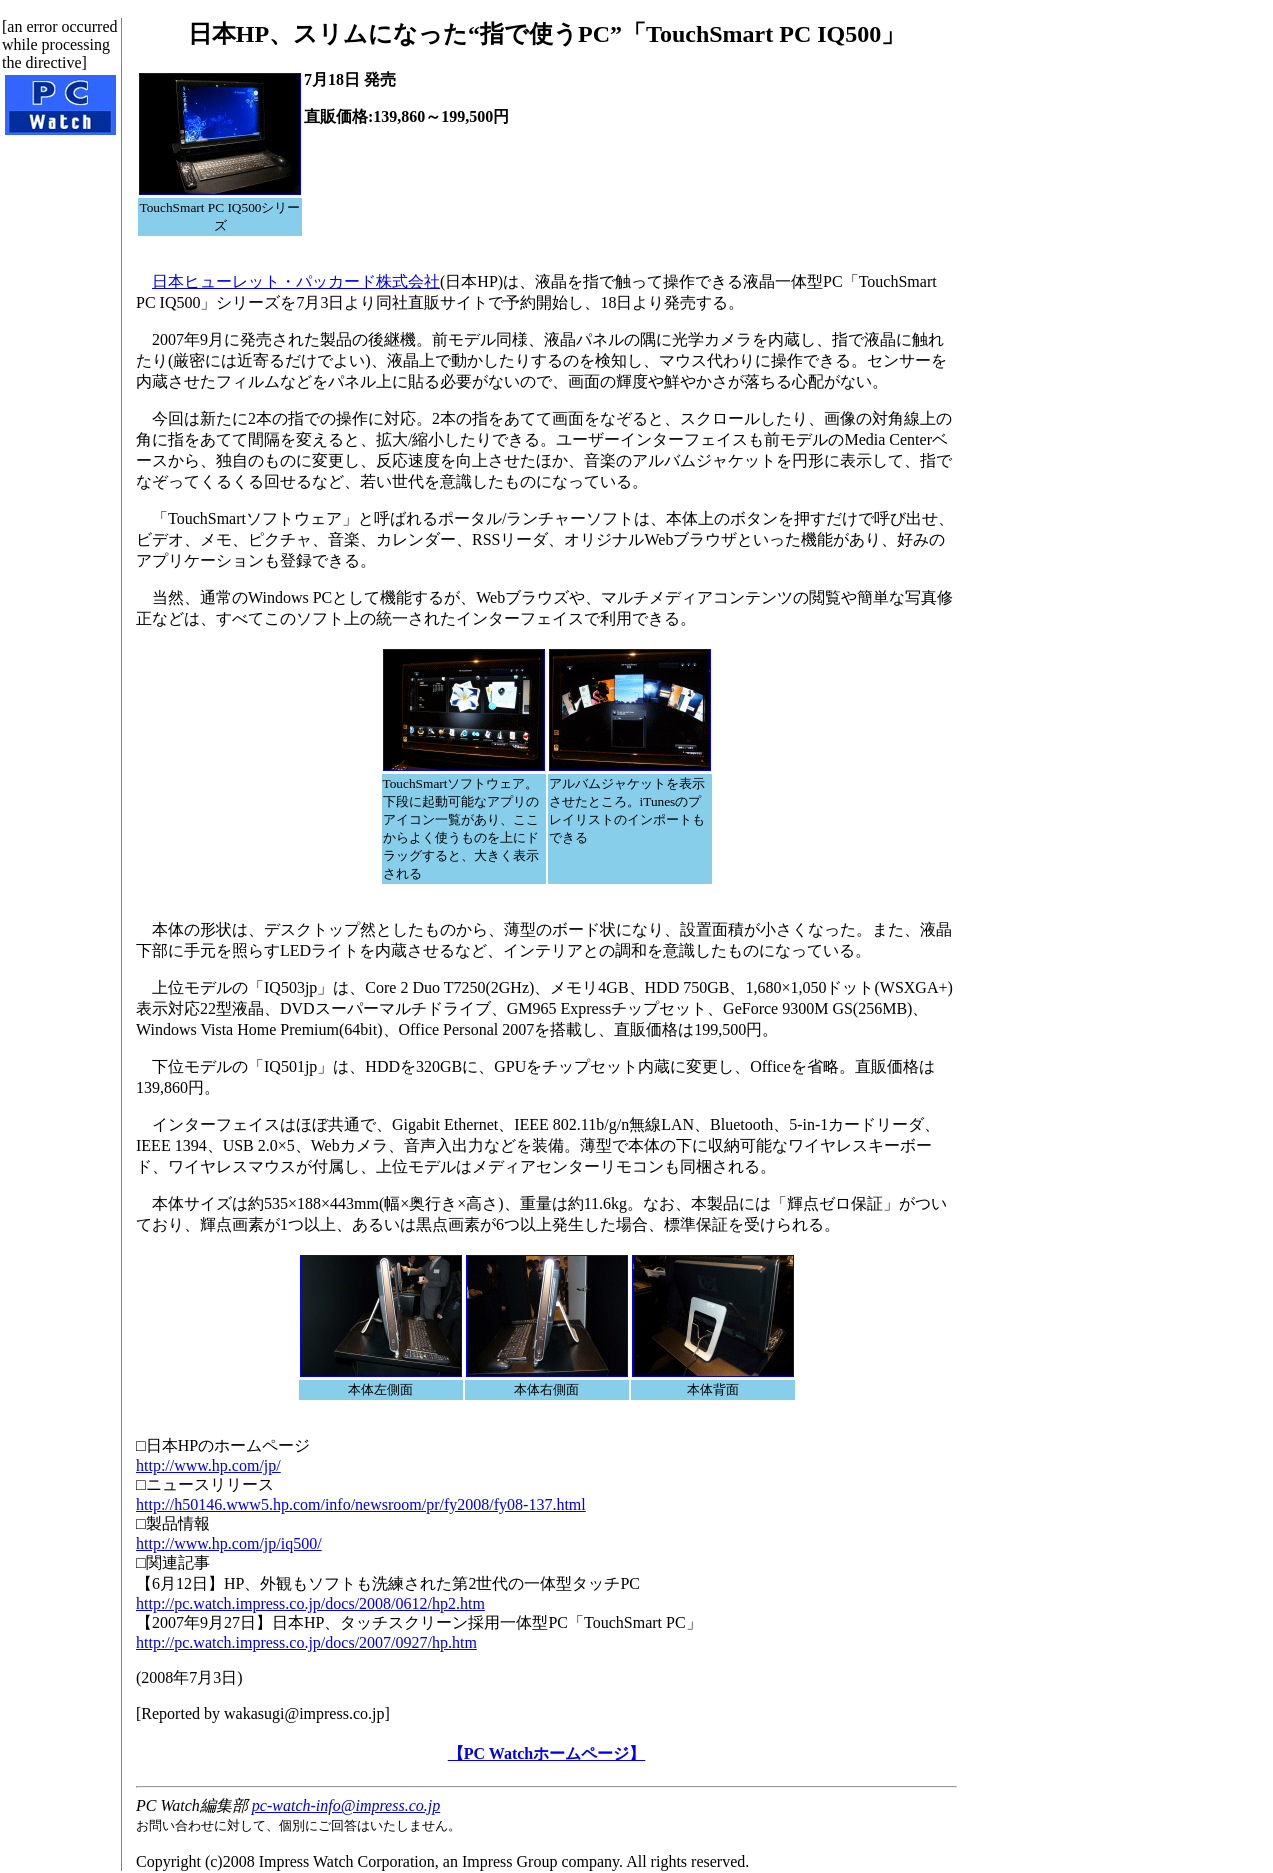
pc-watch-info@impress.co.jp (346, 1805)
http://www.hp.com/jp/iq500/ (229, 1543)
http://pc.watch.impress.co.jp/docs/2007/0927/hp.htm (306, 1642)
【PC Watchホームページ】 (546, 1753)
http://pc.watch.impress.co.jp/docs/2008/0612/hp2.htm (310, 1603)
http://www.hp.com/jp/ (208, 1465)
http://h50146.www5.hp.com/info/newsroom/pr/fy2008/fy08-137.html (361, 1504)
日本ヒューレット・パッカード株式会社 (296, 281)
